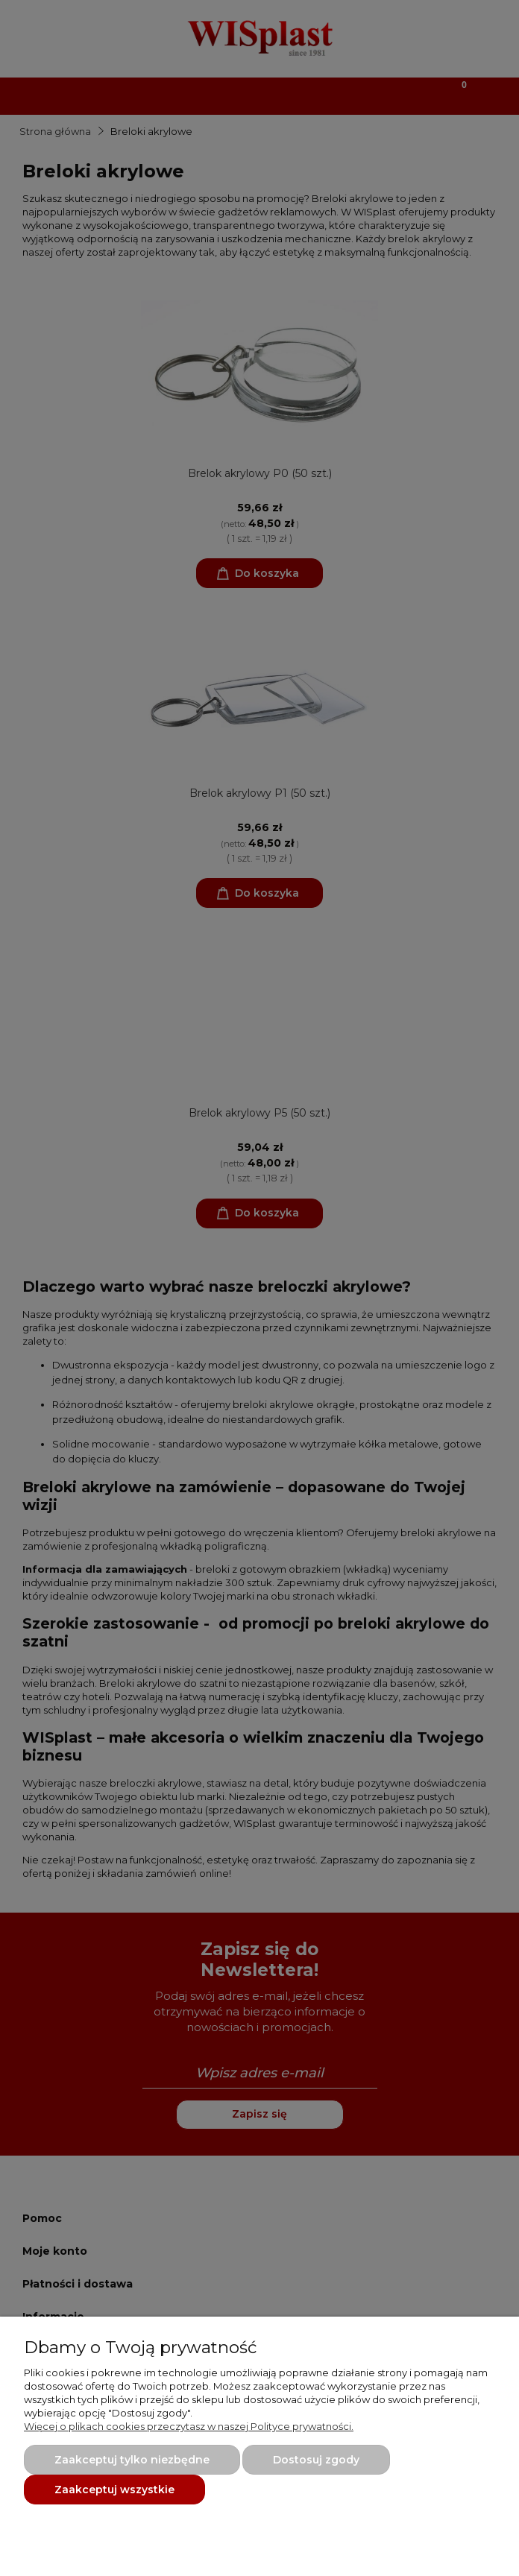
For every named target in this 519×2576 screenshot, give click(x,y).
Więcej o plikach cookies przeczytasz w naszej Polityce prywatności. (188, 2426)
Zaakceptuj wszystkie (114, 2489)
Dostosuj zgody (316, 2459)
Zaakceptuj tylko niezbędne (132, 2459)
